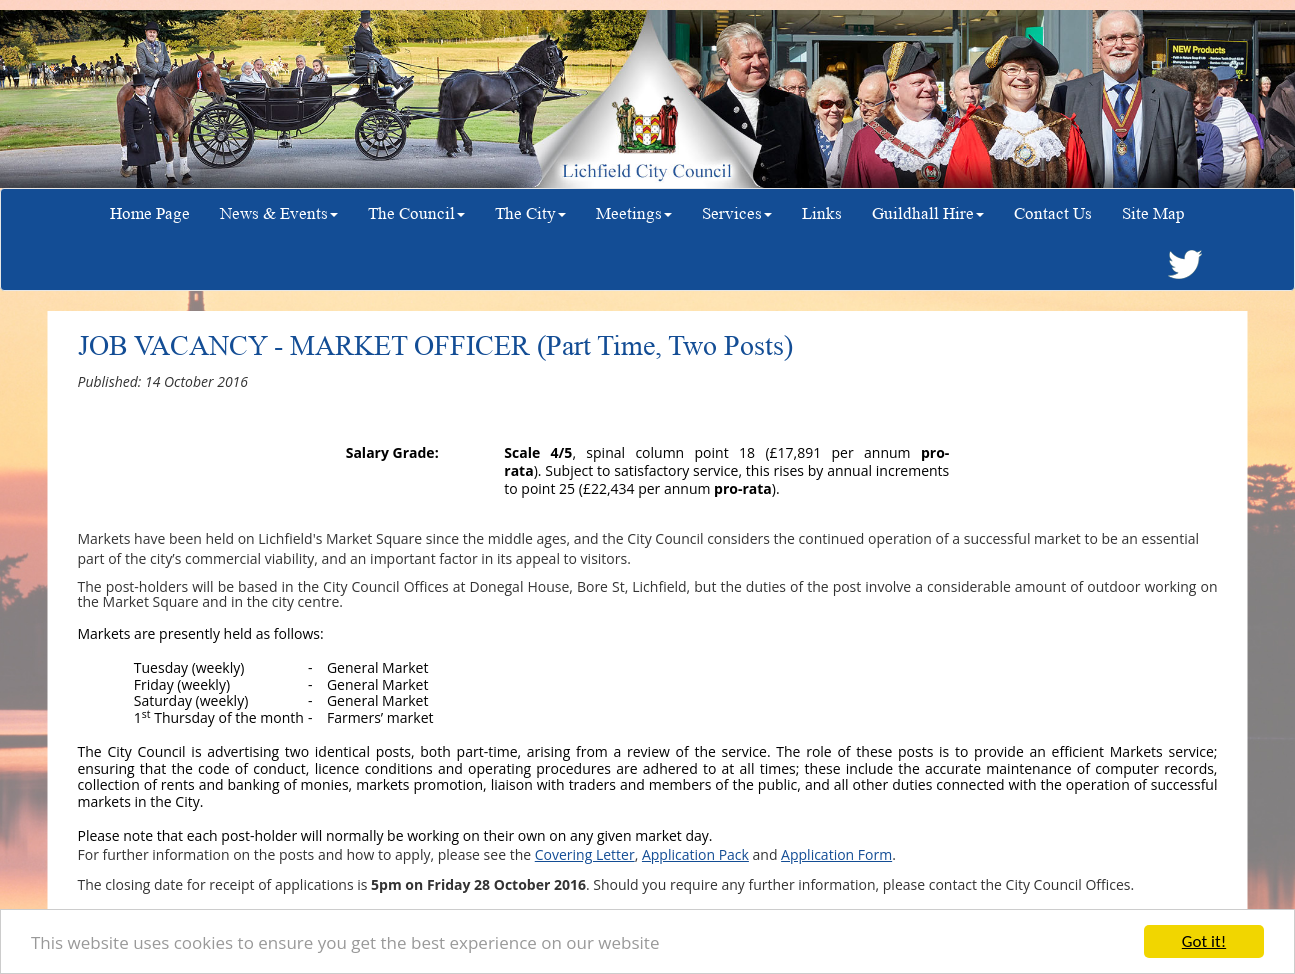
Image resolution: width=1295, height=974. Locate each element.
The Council (416, 213)
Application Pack (695, 854)
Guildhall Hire (928, 213)
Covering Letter (585, 854)
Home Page (150, 213)
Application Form (836, 854)
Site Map (1153, 213)
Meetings (634, 213)
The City (530, 213)
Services (737, 213)
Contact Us (1053, 213)
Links (822, 213)
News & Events (279, 213)
